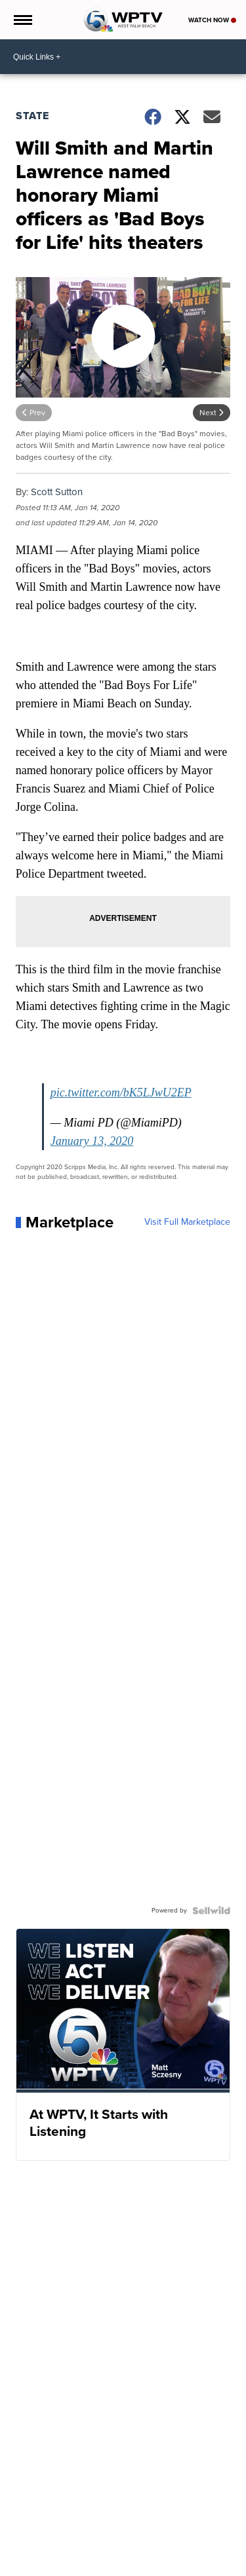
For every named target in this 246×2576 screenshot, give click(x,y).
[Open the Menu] (22, 19)
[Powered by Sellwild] (211, 1910)
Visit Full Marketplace (187, 1222)
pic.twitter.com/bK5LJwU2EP (121, 1092)
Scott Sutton (57, 492)
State (32, 115)
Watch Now (212, 20)
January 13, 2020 (92, 1141)
